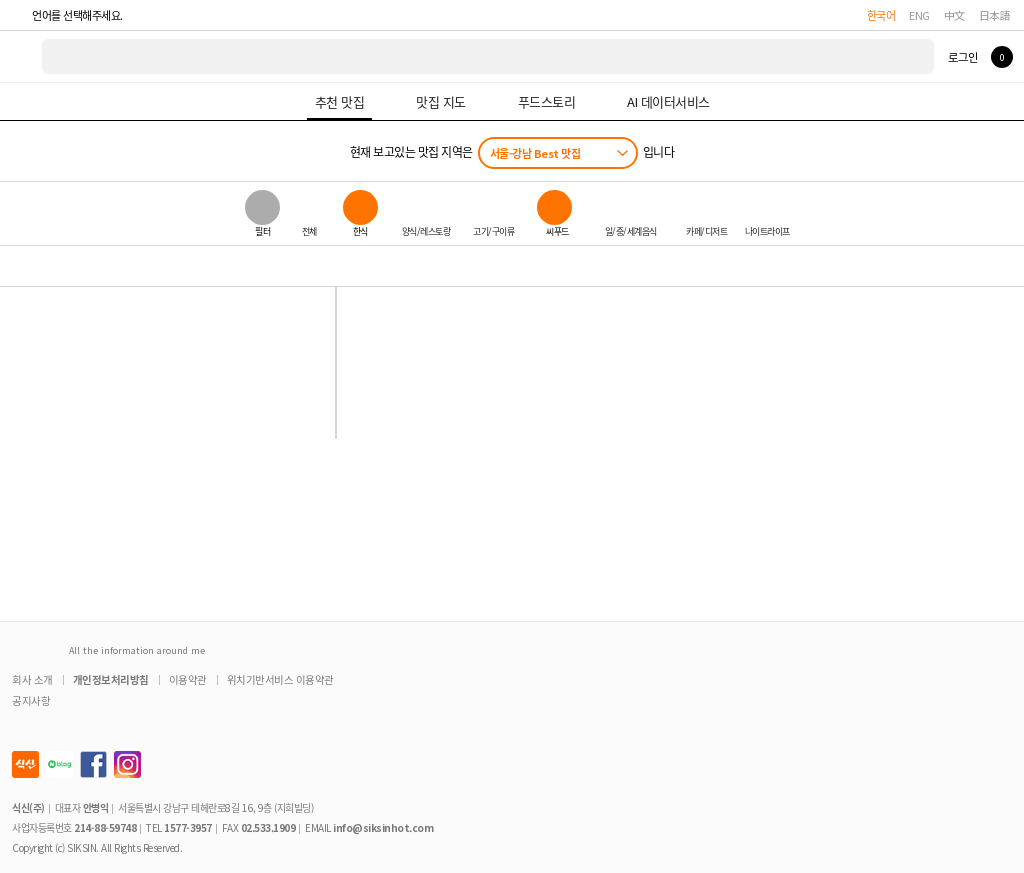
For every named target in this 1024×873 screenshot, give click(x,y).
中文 (954, 15)
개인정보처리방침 (111, 679)
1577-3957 (188, 827)
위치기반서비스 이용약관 (280, 679)
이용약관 (188, 679)
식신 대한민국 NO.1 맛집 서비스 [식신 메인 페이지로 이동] (22, 56)
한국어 (881, 15)
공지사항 (31, 700)
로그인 (962, 57)
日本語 (995, 15)
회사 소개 (32, 679)
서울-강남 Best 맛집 (535, 153)
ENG (919, 15)
